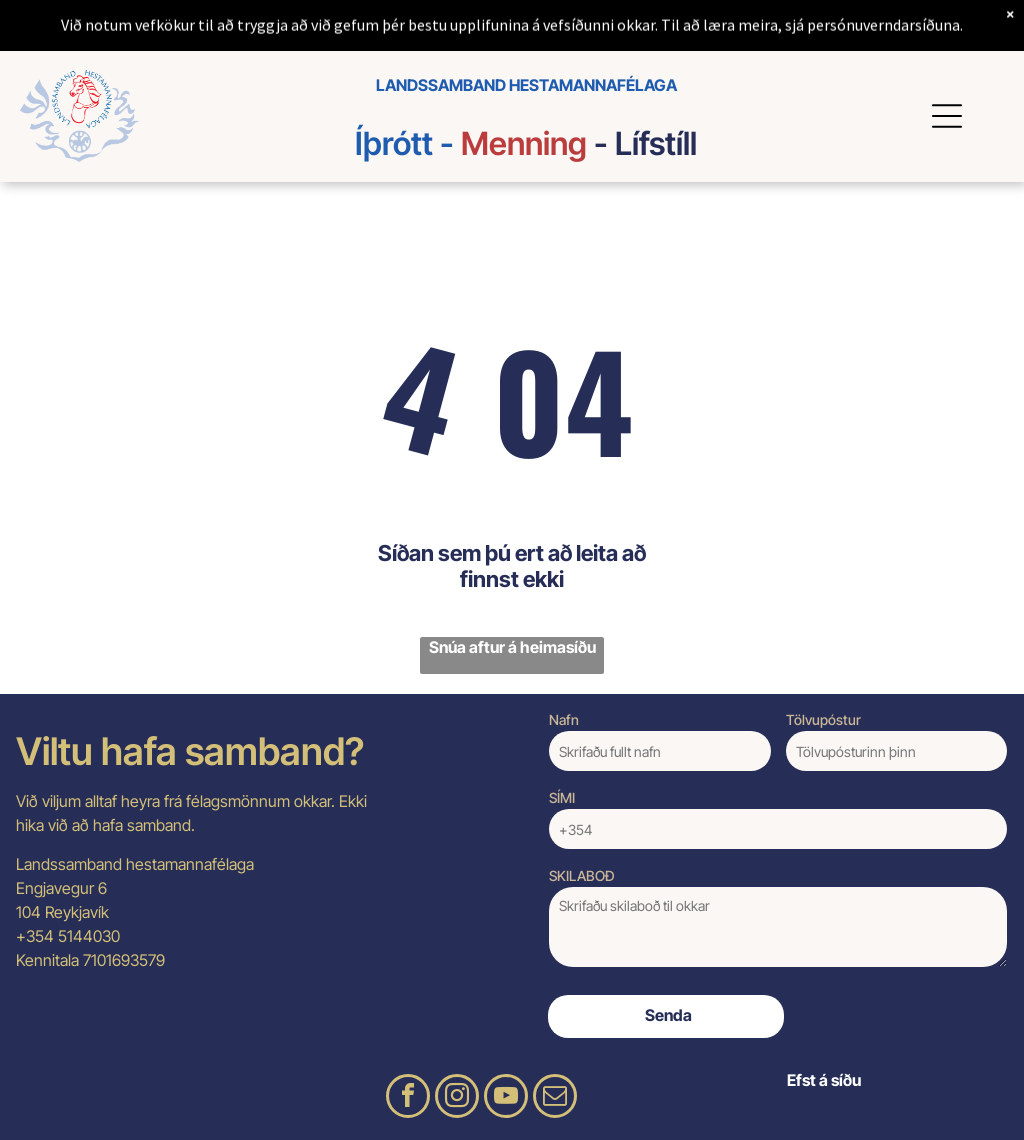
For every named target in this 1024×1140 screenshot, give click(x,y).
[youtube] (506, 1098)
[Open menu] (950, 115)
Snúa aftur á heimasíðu (512, 647)
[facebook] (408, 1098)
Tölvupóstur (823, 719)
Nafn (564, 719)
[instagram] (457, 1098)
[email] (555, 1098)
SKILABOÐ (582, 875)
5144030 (89, 936)
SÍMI (562, 797)
